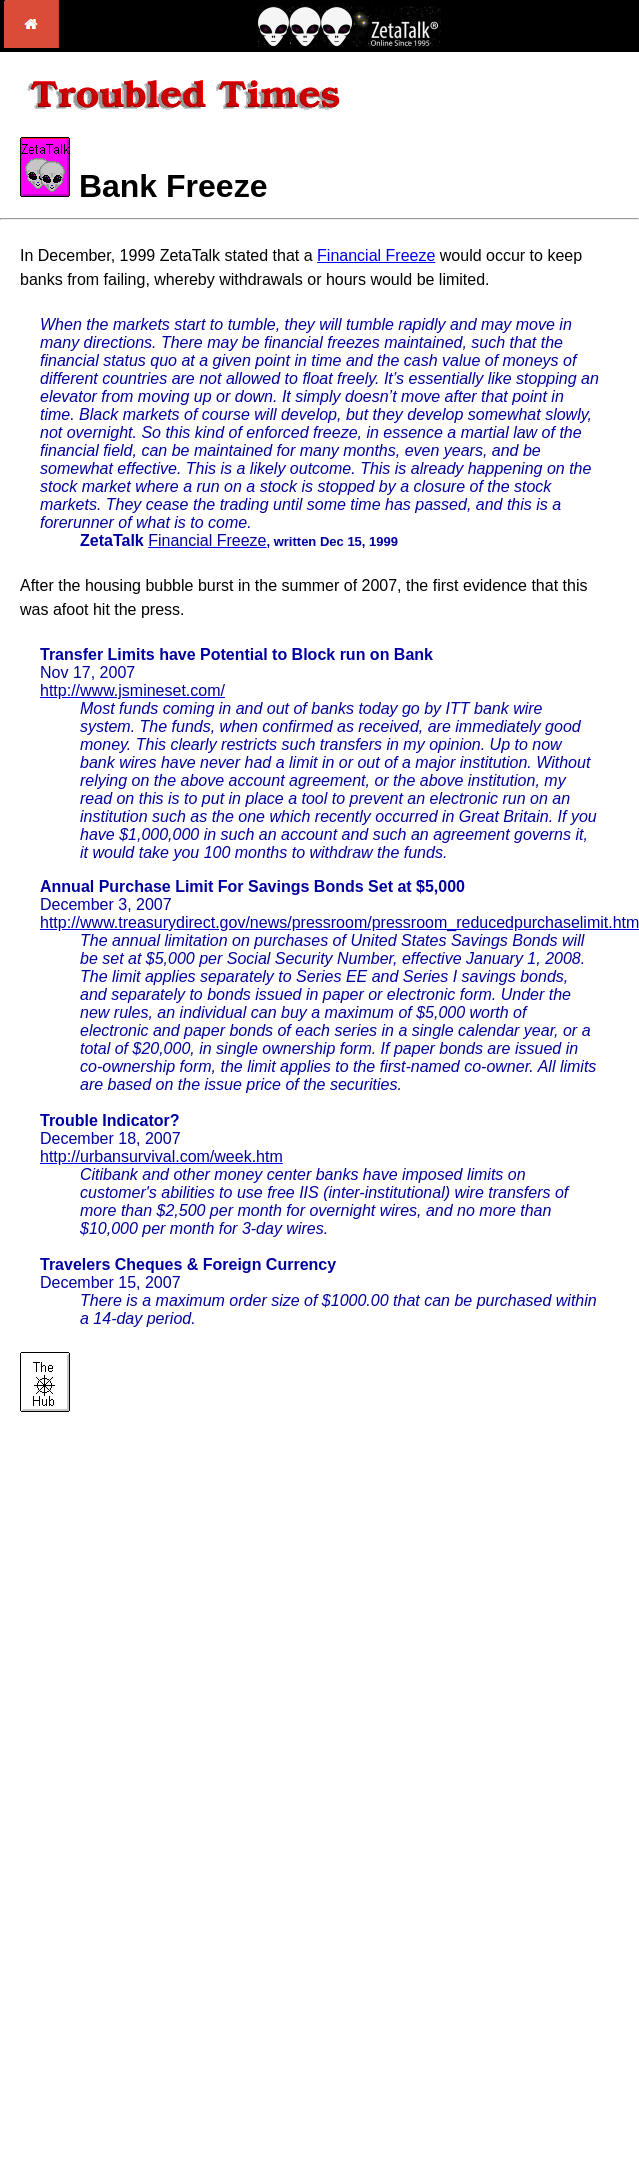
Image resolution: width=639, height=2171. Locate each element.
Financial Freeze (376, 255)
